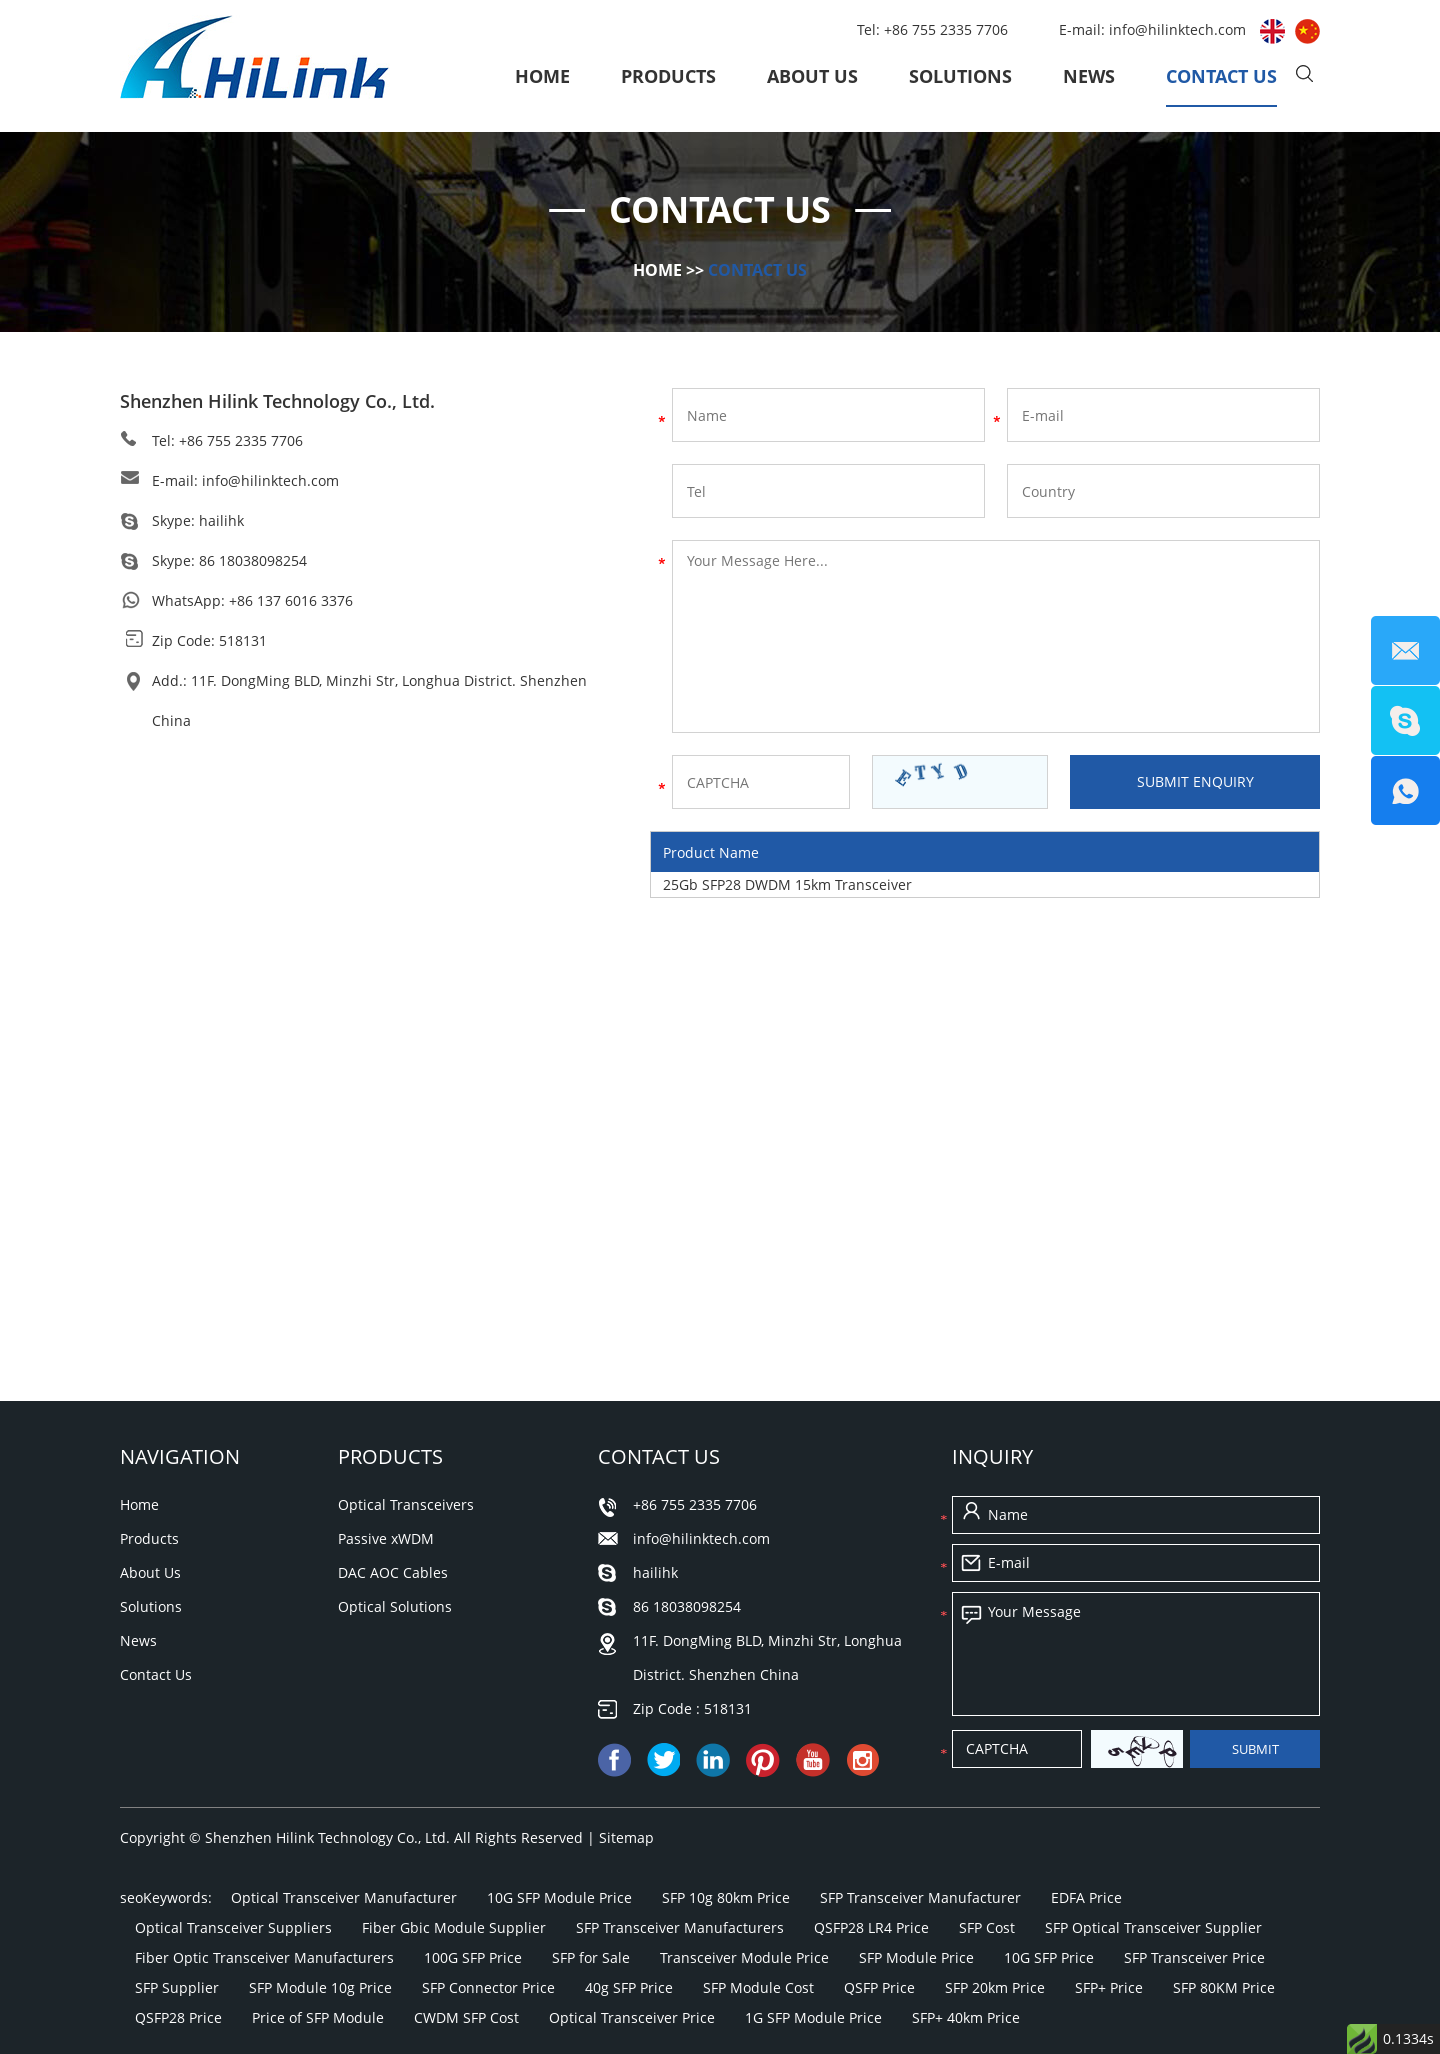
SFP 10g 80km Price (726, 1897)
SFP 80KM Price (1224, 1987)
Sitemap (626, 1837)
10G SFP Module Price (559, 1897)
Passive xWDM (386, 1538)
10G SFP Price (1049, 1957)
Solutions (960, 76)
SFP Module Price (916, 1957)
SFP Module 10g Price (320, 1987)
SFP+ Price (1109, 1987)
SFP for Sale (591, 1957)
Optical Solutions (395, 1606)
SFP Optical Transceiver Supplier (1153, 1927)
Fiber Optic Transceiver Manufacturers (264, 1957)
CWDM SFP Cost (466, 2017)
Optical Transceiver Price (632, 2017)
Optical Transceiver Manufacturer (344, 1897)
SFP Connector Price (488, 1987)
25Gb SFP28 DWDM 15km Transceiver (787, 884)
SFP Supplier (177, 1987)
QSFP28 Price (178, 2017)
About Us (812, 76)
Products (668, 76)
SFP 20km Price (995, 1987)
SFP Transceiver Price (1194, 1957)
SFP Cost (987, 1927)
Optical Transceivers (406, 1504)
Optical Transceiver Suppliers (233, 1927)
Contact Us (1221, 76)
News (1089, 76)
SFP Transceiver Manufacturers (680, 1927)
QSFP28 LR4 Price (871, 1927)
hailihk (221, 520)
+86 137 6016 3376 (291, 600)
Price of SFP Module (318, 2017)
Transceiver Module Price (744, 1957)
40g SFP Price (629, 1987)
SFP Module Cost (758, 1987)
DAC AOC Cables (393, 1572)
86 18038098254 (253, 560)
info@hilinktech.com (1179, 29)
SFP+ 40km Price (966, 2017)
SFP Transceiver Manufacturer (920, 1897)
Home (542, 76)
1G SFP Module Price (813, 2017)
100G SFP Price (473, 1957)
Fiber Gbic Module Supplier (454, 1927)
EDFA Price (1086, 1897)
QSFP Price (879, 1987)
